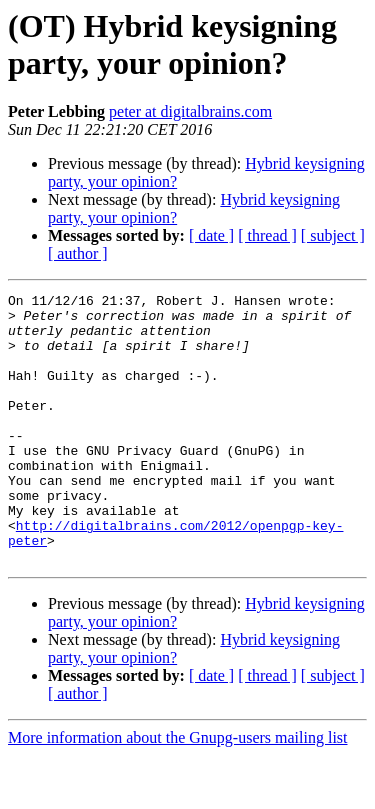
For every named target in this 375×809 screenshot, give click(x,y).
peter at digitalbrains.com (190, 111)
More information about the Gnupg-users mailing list (178, 791)
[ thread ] (267, 235)
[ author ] (78, 253)
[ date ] (211, 235)
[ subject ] (333, 235)
